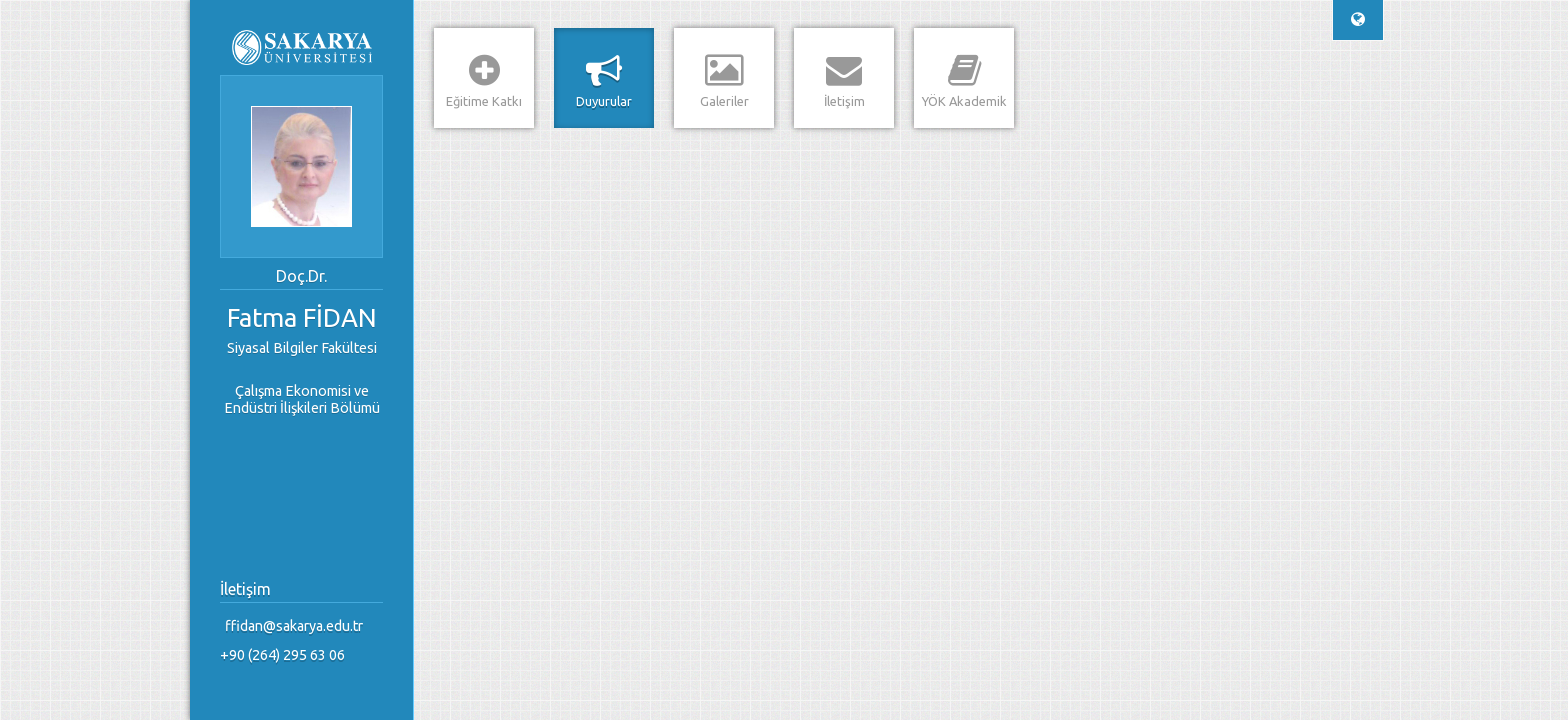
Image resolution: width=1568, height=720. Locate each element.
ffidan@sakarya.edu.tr (294, 626)
